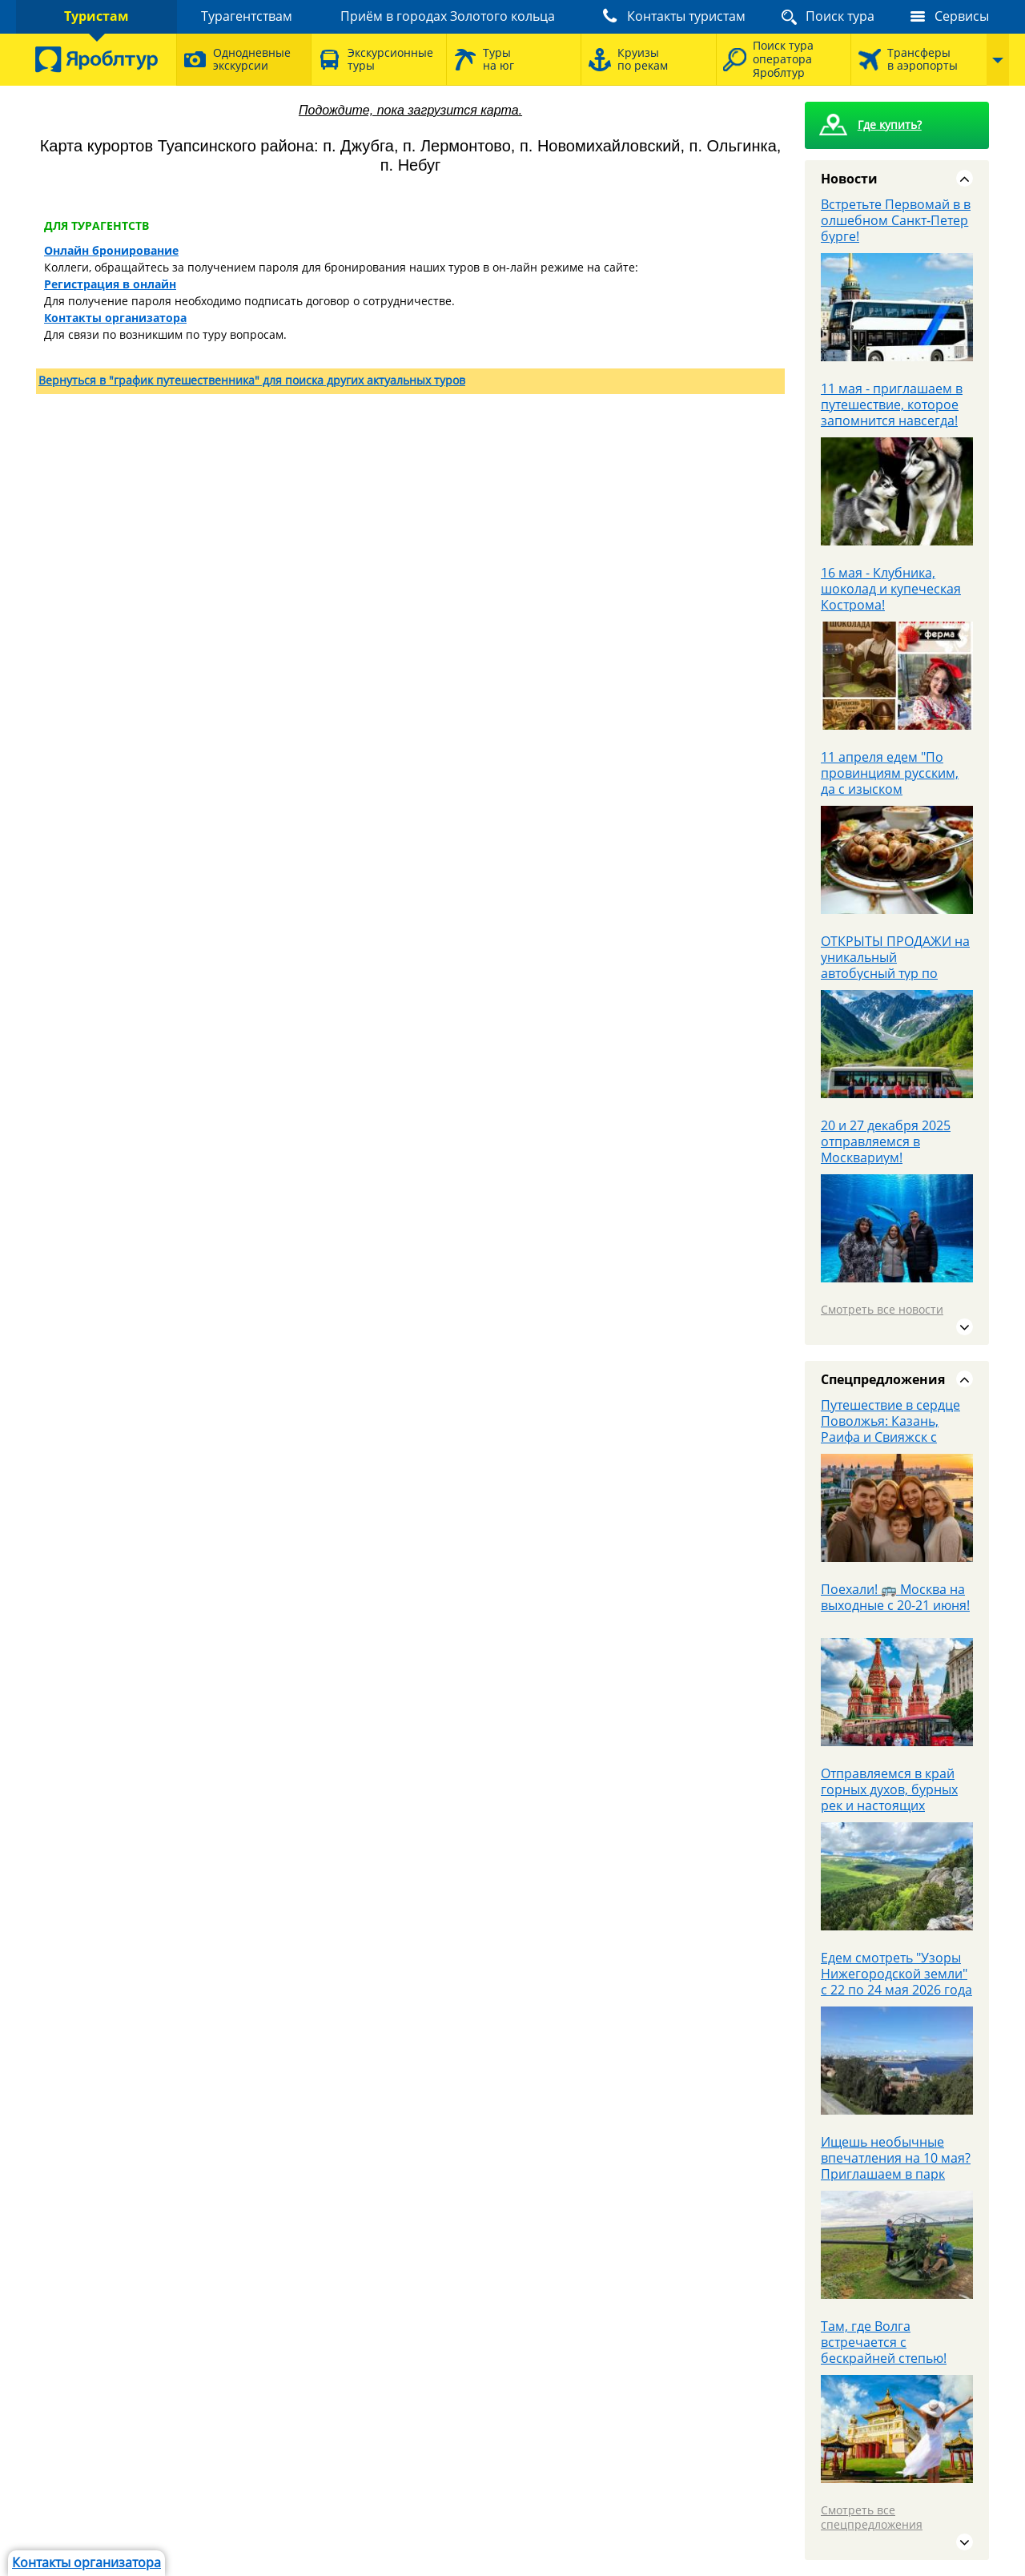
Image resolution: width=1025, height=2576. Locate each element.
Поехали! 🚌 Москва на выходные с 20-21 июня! (895, 1597)
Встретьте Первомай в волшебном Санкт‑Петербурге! (896, 220)
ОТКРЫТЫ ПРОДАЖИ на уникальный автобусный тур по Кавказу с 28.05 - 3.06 (895, 965)
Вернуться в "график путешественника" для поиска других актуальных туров (251, 380)
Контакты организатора (86, 2562)
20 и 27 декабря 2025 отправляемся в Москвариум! (886, 1141)
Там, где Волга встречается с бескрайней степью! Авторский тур (884, 2350)
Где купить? (890, 124)
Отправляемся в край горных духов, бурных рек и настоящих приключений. (889, 1797)
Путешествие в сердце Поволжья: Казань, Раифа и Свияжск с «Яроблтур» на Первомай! (890, 1437)
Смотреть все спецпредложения (871, 2517)
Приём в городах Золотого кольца (447, 16)
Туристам (96, 16)
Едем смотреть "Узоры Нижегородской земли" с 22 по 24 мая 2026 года (896, 1973)
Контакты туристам (686, 16)
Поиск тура (840, 16)
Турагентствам (246, 16)
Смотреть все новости (882, 1309)
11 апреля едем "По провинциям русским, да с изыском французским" (890, 781)
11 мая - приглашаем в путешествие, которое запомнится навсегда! (892, 404)
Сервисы (962, 16)
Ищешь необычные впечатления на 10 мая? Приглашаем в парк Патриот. (896, 2166)
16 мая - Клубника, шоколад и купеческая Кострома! (891, 589)
